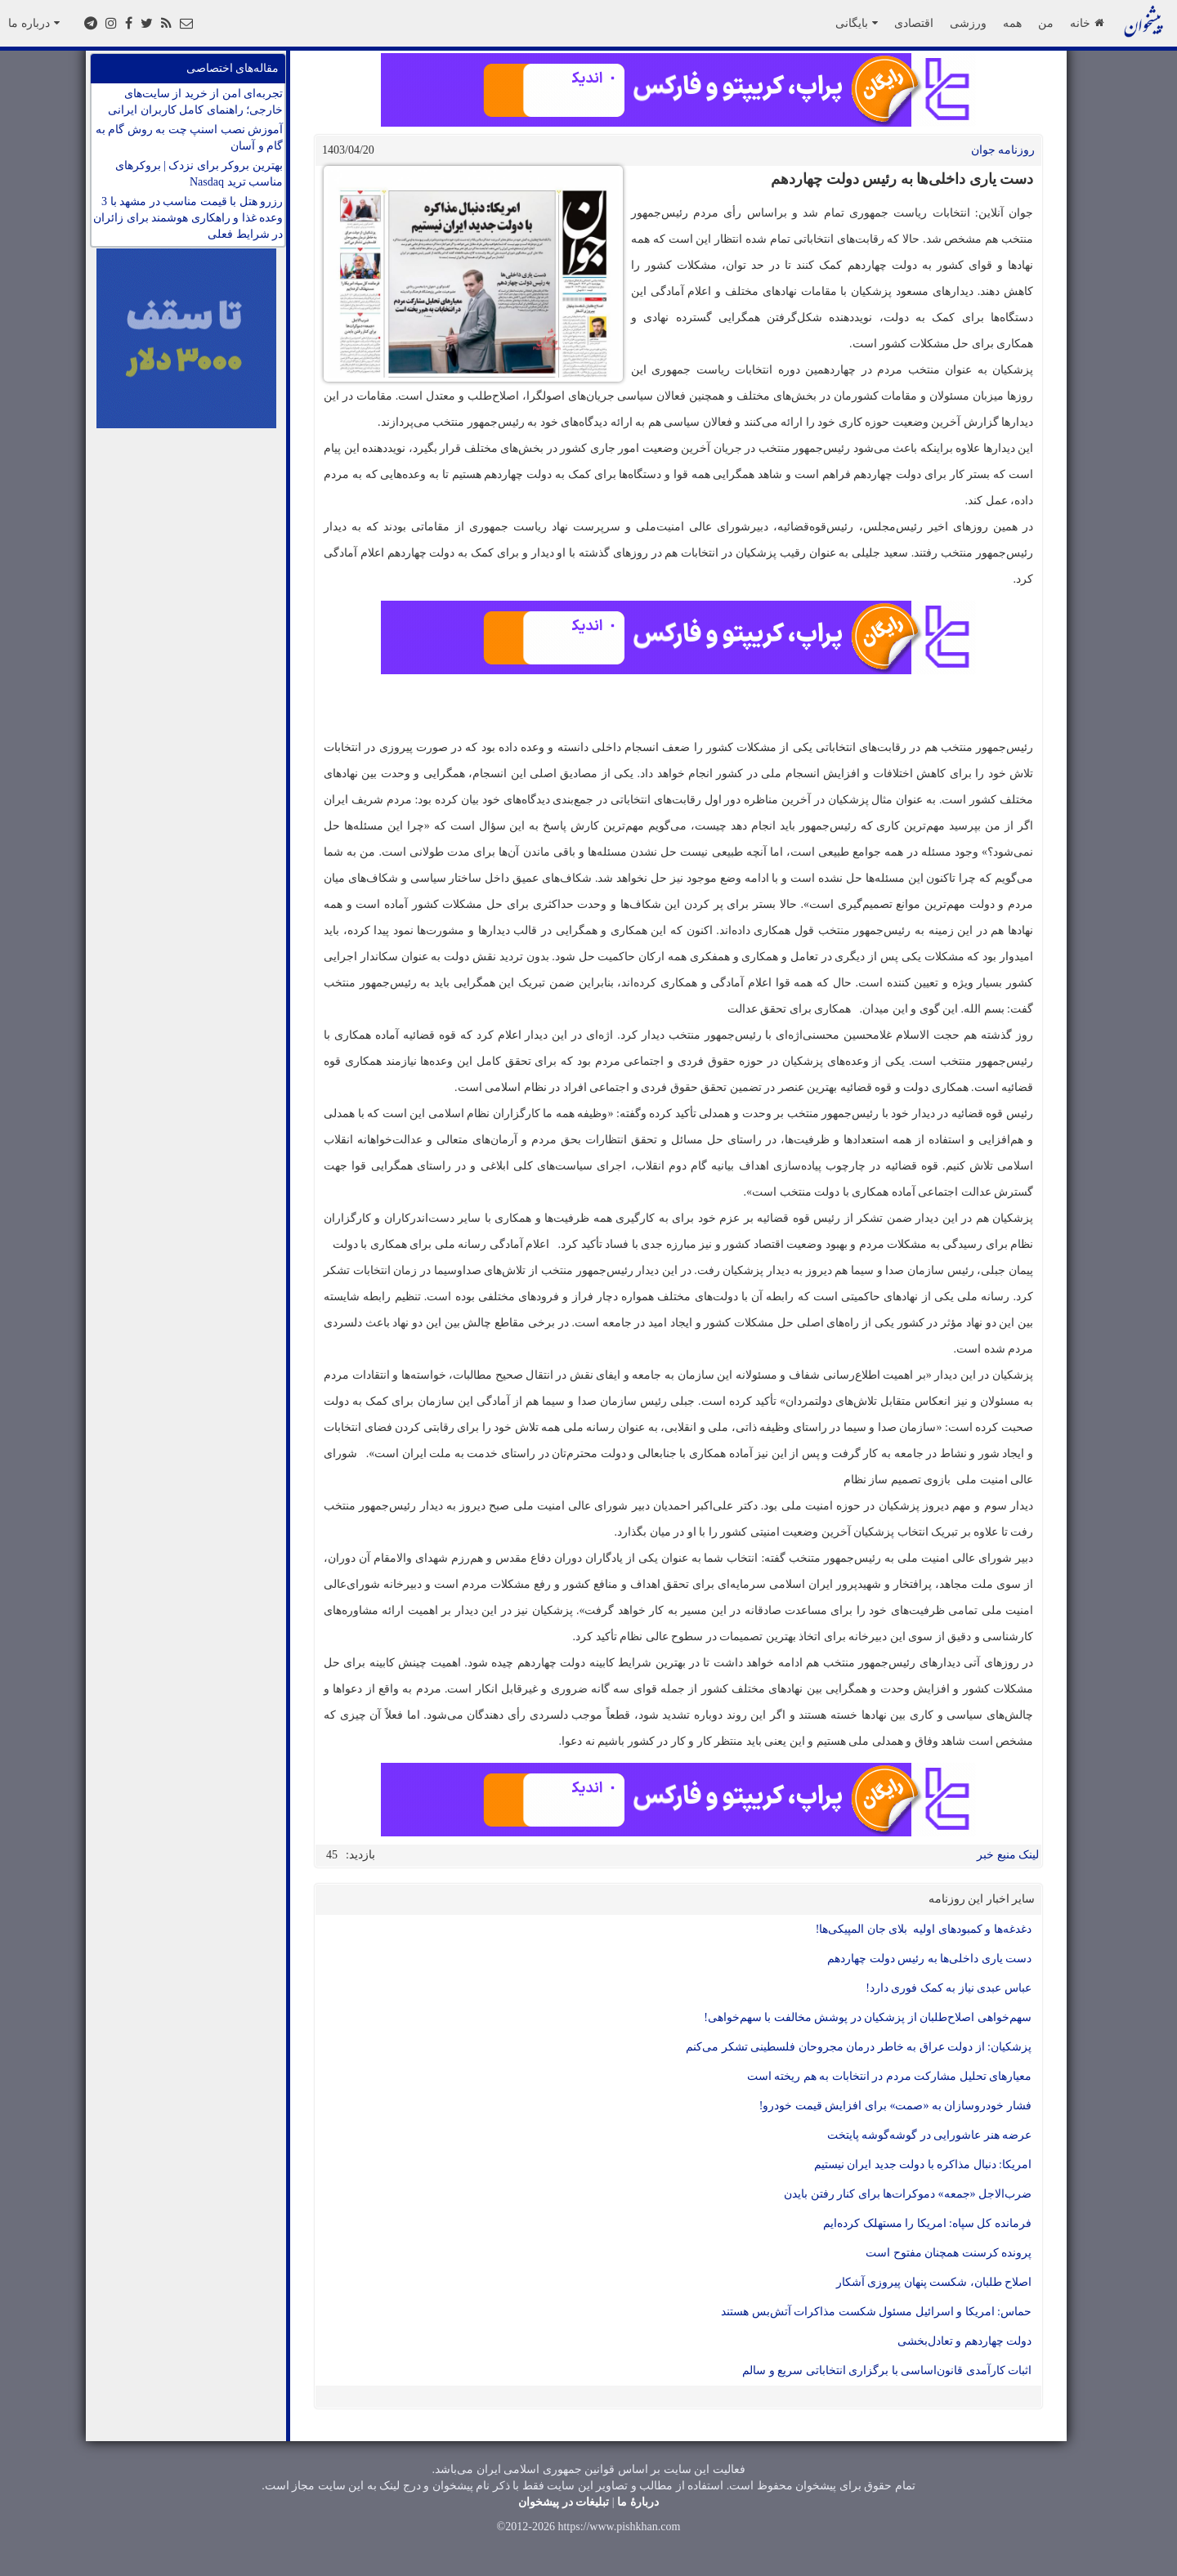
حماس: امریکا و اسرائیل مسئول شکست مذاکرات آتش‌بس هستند (876, 2311)
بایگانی (856, 22)
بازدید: (360, 1855)
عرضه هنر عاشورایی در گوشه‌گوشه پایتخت (929, 2135)
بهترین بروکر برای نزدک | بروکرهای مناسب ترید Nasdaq (199, 173)
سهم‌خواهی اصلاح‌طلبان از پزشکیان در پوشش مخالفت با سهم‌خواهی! (868, 2017)
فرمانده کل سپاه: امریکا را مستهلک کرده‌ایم (927, 2223)
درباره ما (34, 22)
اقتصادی (913, 22)
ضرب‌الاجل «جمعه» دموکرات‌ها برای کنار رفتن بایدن (908, 2194)
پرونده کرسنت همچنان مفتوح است (949, 2253)
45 (332, 1855)
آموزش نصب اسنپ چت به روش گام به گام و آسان (190, 137)
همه (1012, 22)
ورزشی (968, 22)
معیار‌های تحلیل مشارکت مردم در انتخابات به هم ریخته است (889, 2076)
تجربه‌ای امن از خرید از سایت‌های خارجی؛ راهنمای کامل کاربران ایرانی (195, 101)
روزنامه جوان (1003, 150)
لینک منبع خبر (1008, 1855)
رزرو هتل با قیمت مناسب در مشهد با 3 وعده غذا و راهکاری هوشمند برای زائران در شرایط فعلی (188, 217)
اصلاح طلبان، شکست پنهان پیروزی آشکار (934, 2282)
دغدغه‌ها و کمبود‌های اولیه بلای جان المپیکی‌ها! (924, 1929)
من (1046, 22)
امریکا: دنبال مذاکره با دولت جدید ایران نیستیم (923, 2164)
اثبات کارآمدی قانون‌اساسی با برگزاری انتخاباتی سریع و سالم (887, 2370)
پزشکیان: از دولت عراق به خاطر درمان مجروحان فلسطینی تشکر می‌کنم (857, 2047)
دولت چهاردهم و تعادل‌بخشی (964, 2341)
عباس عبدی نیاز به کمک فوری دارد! (949, 1988)
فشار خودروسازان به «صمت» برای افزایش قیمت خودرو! (895, 2106)
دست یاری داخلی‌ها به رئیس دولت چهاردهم (929, 1958)
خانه (1086, 22)
